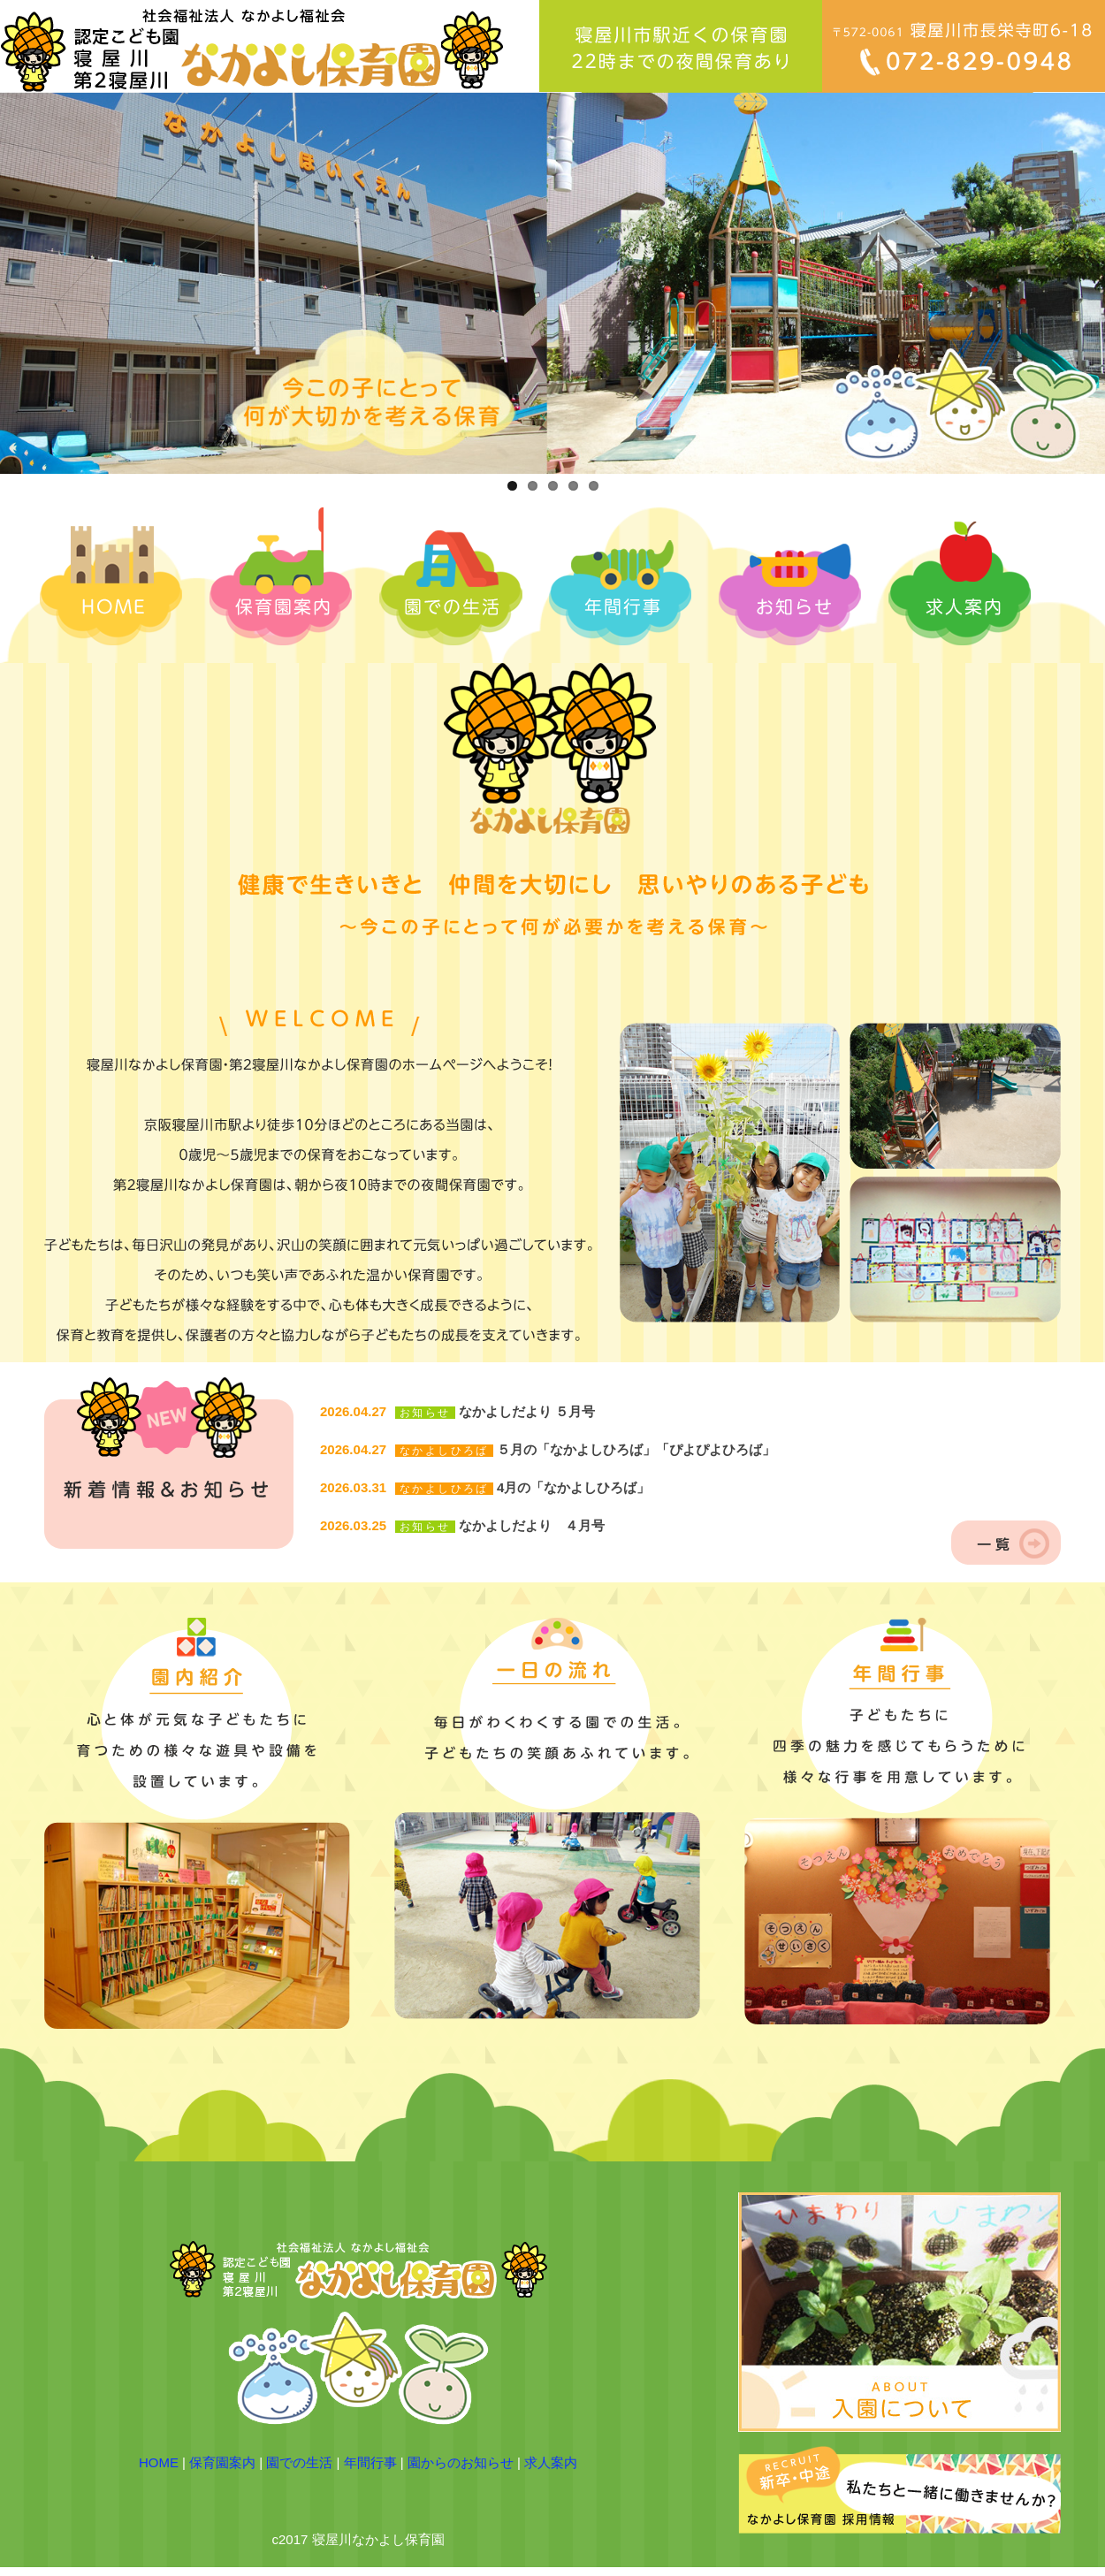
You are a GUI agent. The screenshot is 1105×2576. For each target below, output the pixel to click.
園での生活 (299, 2462)
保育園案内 (222, 2462)
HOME (159, 2462)
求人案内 (550, 2462)
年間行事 (370, 2462)
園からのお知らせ (461, 2462)
